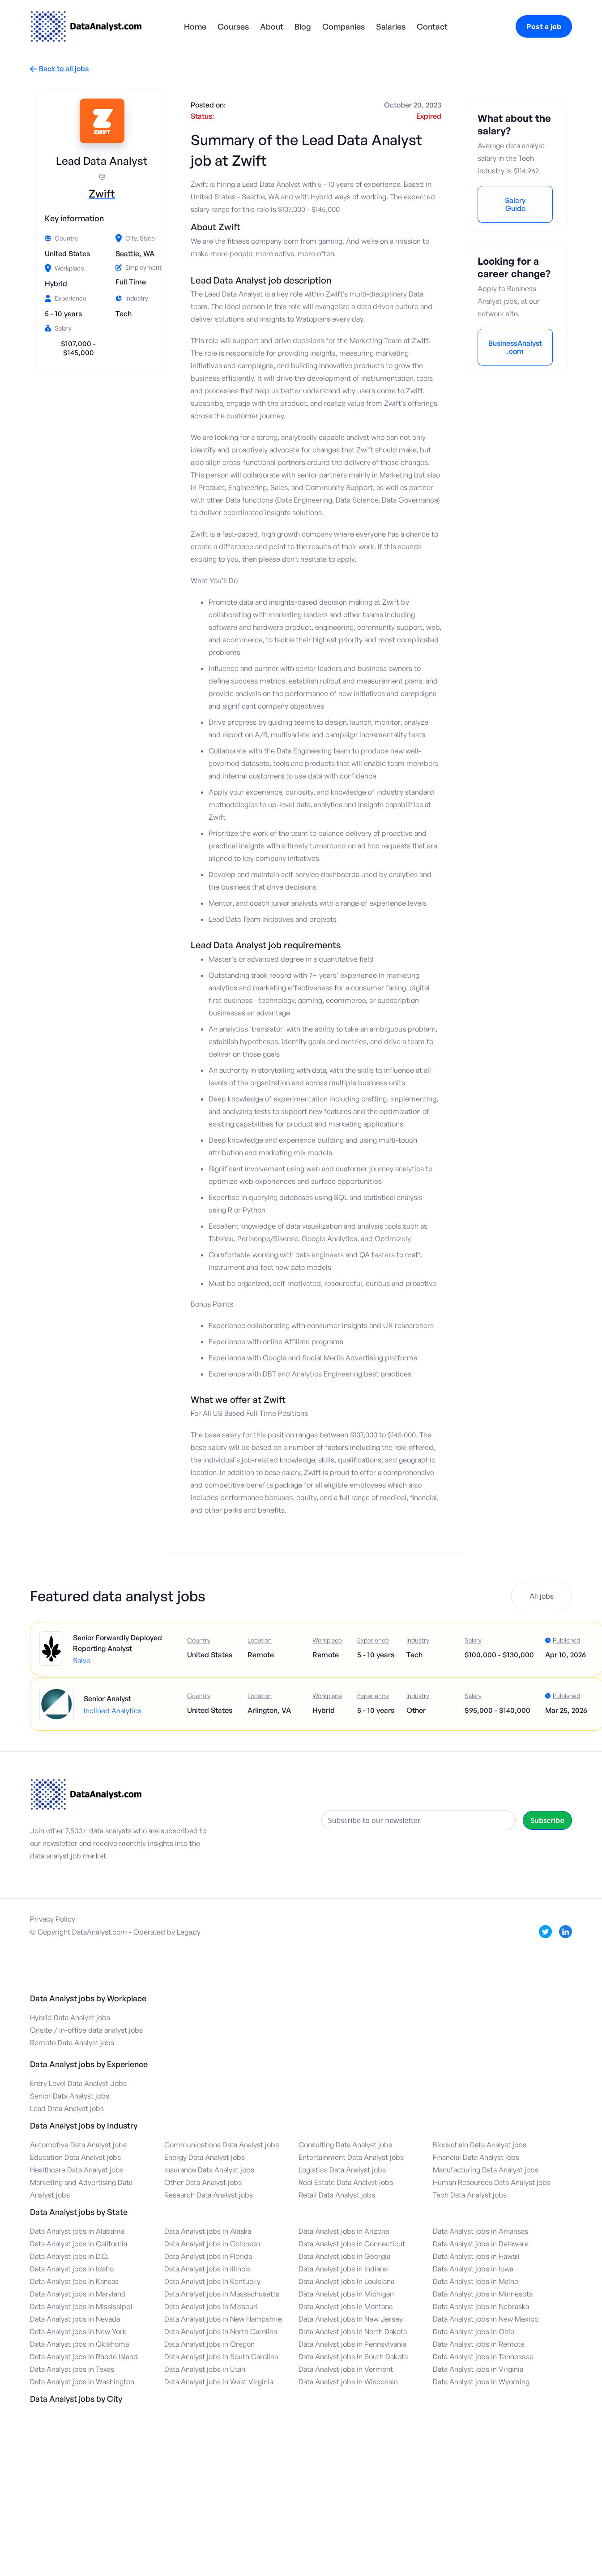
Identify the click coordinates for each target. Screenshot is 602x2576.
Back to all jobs (59, 68)
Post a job (543, 26)
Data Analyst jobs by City (76, 2399)
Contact (432, 26)
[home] (86, 26)
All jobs (541, 1595)
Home (195, 26)
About (271, 26)
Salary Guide (515, 204)
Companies (343, 26)
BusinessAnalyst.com (515, 347)
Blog (303, 26)
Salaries (391, 26)
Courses (233, 26)
